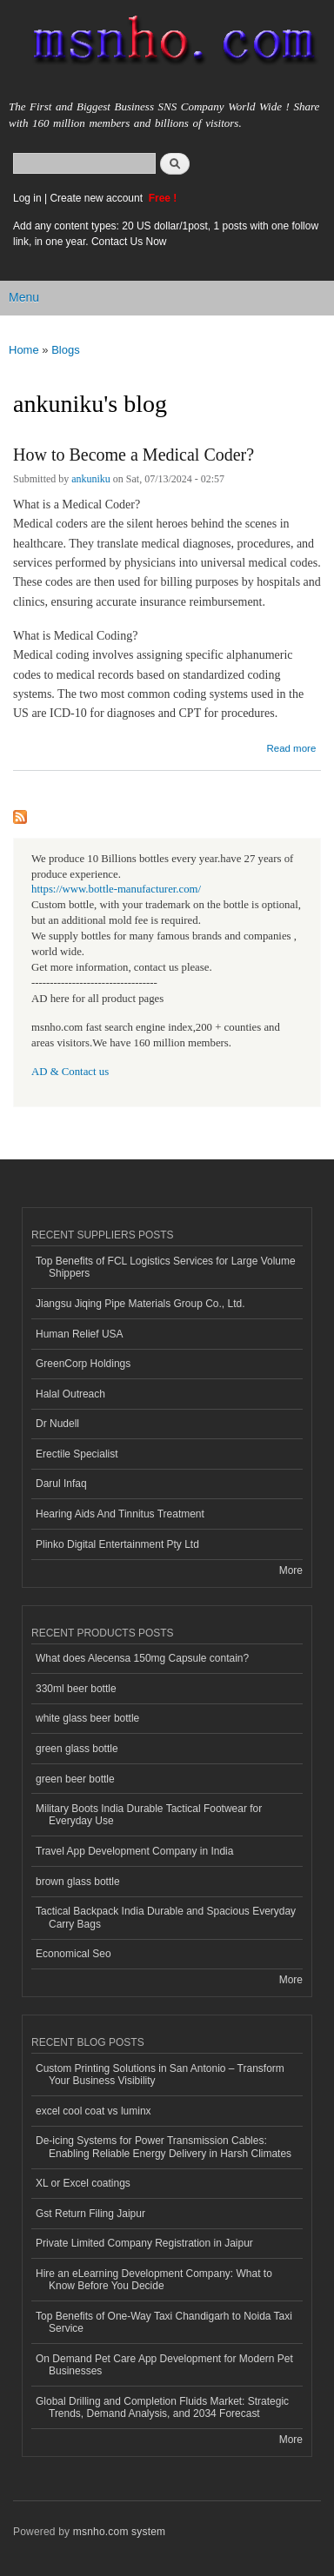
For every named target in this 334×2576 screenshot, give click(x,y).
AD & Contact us (70, 1072)
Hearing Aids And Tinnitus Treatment (120, 1514)
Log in (27, 198)
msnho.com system (119, 2532)
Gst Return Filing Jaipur (90, 2214)
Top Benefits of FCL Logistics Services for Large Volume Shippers (166, 1267)
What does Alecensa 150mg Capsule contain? (142, 1658)
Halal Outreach (70, 1394)
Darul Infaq (61, 1483)
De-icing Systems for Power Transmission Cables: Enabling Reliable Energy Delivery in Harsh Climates (163, 2146)
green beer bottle (75, 1779)
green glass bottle (77, 1749)
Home (24, 349)
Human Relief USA (80, 1334)
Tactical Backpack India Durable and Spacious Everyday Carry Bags (166, 1917)
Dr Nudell (57, 1423)
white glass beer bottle (87, 1718)
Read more (291, 746)
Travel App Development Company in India (134, 1851)
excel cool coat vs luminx (93, 2111)
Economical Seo (73, 1954)
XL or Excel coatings (83, 2183)
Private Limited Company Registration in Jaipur (144, 2243)
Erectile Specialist (77, 1454)
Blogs (65, 349)
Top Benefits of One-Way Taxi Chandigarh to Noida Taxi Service (164, 2322)
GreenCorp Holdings (83, 1364)
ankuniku (90, 479)
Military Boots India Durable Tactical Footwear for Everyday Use (149, 1815)
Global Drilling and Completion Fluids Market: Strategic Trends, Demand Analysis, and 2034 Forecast (162, 2407)
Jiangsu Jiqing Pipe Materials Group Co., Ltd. (140, 1304)
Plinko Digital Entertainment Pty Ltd (117, 1544)
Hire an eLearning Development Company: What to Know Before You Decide (154, 2279)
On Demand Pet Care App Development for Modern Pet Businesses (164, 2365)
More (291, 1570)
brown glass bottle (78, 1882)
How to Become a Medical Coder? (133, 454)
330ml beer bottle (76, 1689)
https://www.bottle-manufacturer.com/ (116, 889)
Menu (24, 297)
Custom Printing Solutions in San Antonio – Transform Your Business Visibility (160, 2074)
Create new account (97, 198)
